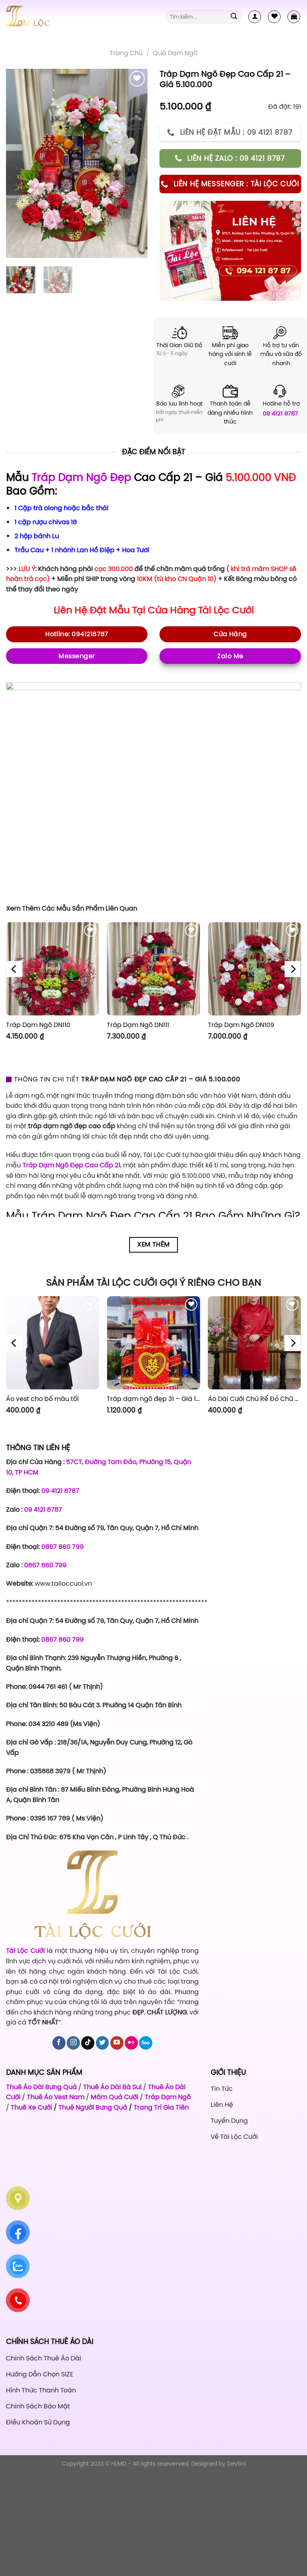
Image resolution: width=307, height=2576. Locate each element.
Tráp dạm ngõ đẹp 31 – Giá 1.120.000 (153, 1399)
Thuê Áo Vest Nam (55, 2097)
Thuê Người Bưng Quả (92, 2107)
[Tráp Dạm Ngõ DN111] (153, 968)
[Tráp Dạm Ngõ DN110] (52, 968)
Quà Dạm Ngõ (175, 53)
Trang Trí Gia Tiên (161, 2107)
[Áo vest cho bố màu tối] (52, 1342)
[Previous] (14, 969)
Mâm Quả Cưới (114, 2097)
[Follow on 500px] (145, 2043)
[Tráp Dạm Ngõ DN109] (254, 968)
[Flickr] (131, 2043)
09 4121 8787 (280, 413)
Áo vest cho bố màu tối (42, 1399)
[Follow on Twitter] (102, 2043)
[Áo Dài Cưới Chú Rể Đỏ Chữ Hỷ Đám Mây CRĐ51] (254, 1342)
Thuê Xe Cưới (31, 2107)
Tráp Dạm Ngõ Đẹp (81, 477)
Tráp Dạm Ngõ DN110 (38, 1025)
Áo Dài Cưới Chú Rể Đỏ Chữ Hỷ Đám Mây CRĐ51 (254, 1399)
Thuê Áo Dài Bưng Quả (41, 2087)
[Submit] (234, 17)
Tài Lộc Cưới (226, 610)
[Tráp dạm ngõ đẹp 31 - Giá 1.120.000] (153, 1342)
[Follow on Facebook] (59, 2043)
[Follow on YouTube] (117, 2043)
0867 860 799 (62, 1546)
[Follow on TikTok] (87, 2043)
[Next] (293, 969)
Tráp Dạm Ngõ (168, 2097)
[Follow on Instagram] (73, 2043)
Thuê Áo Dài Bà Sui (112, 2087)
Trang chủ (126, 53)
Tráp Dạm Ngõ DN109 (241, 1025)
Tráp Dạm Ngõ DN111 (138, 1025)
